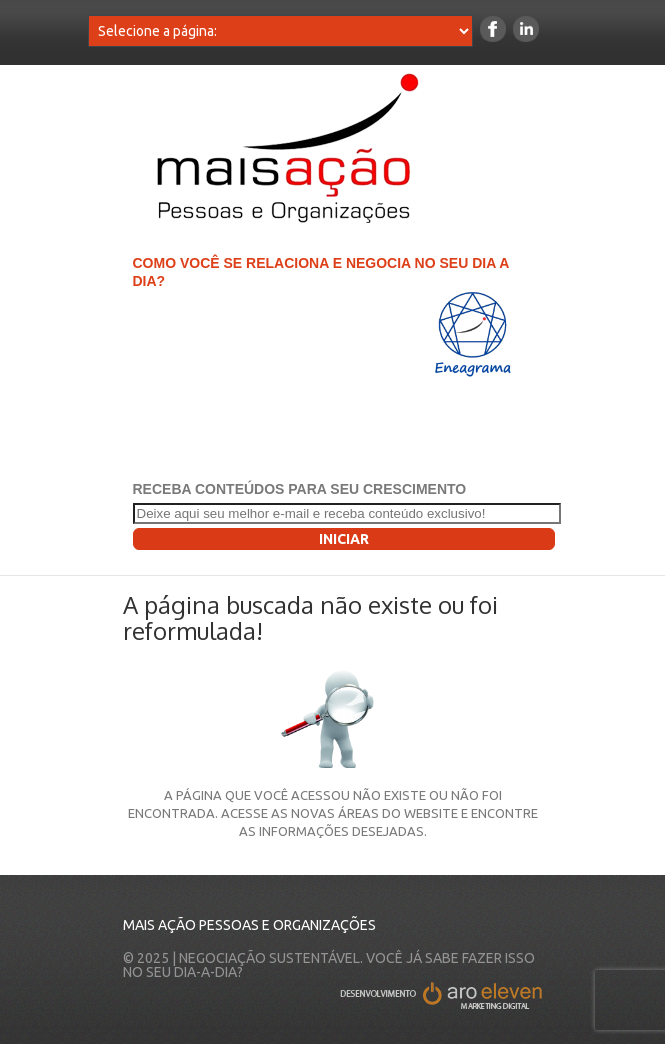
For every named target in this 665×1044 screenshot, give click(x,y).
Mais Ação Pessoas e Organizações (249, 925)
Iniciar (344, 539)
